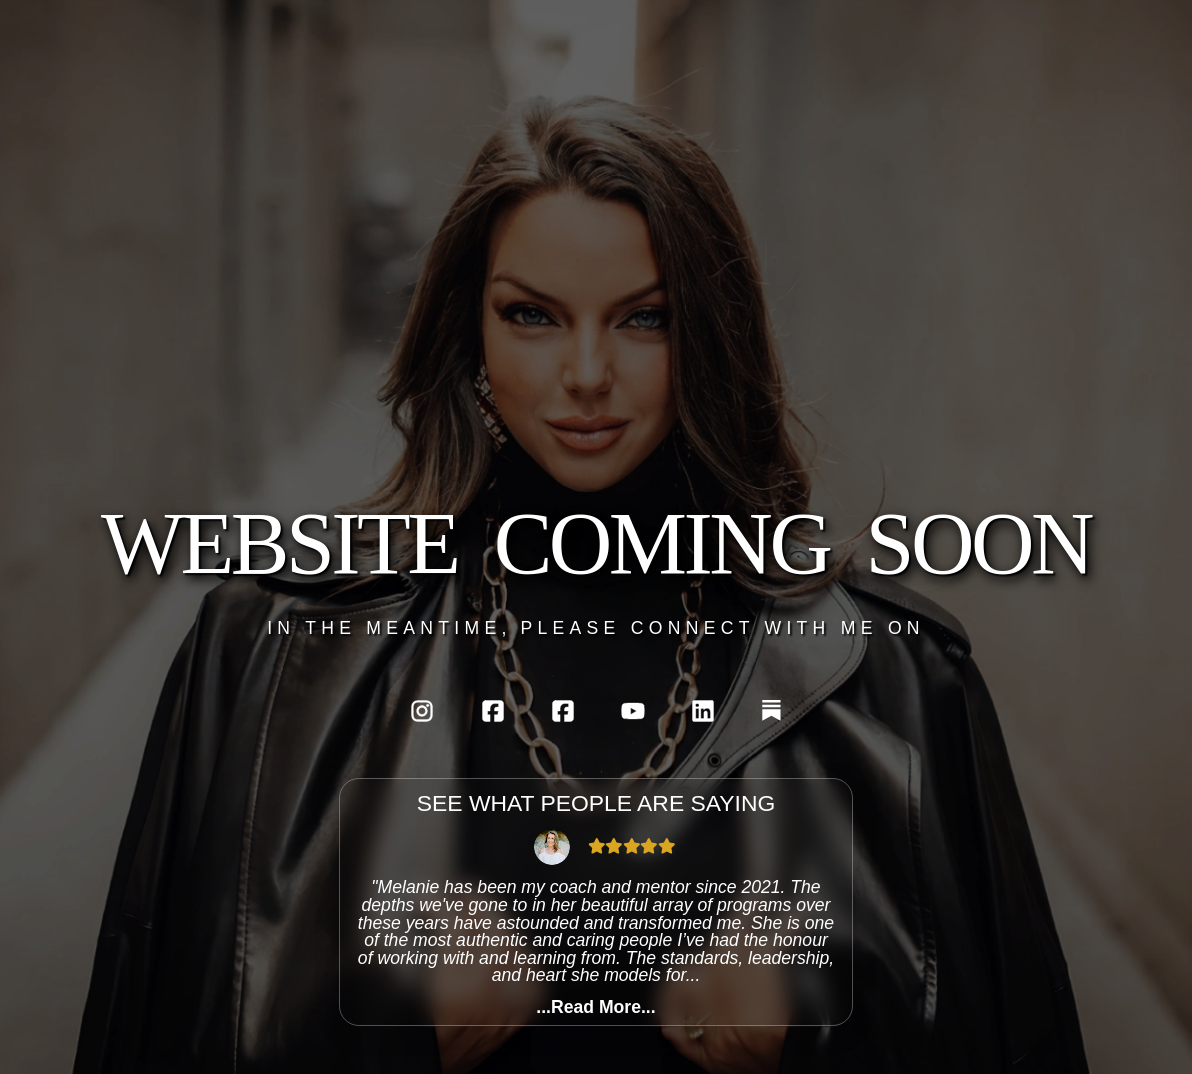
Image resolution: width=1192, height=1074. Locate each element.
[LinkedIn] (703, 711)
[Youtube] (633, 711)
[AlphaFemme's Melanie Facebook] (493, 711)
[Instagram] (422, 711)
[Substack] (771, 710)
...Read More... (595, 1008)
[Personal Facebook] (563, 711)
